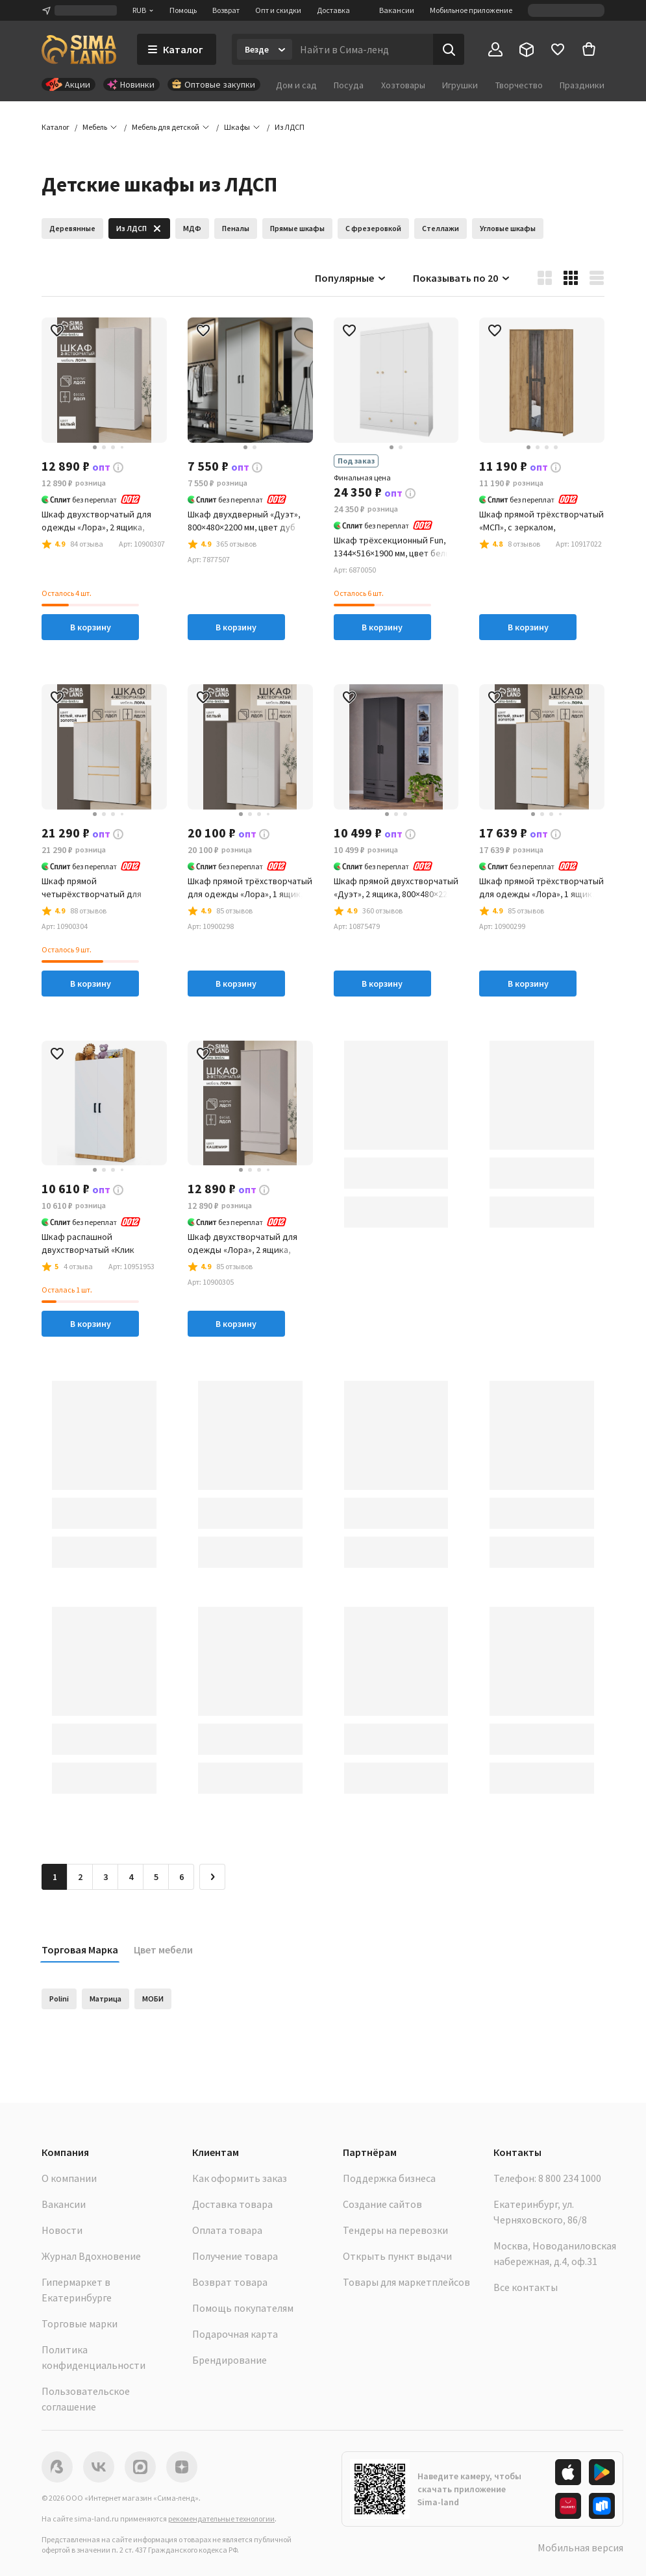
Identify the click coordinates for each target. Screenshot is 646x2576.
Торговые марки (80, 2323)
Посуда (349, 85)
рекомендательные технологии (221, 2518)
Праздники (582, 85)
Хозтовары (403, 85)
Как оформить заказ (239, 2178)
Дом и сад (296, 85)
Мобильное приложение (471, 10)
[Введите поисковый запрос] (362, 49)
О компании (69, 2178)
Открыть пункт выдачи (397, 2255)
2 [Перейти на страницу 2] (80, 1877)
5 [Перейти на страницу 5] (156, 1877)
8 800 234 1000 (569, 2178)
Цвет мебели (163, 1949)
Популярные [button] (351, 277)
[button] (289, 127)
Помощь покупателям (242, 2307)
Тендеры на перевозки (395, 2229)
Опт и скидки (278, 10)
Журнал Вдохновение (91, 2255)
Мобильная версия (580, 2547)
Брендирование (229, 2359)
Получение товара (235, 2255)
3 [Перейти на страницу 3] (105, 1877)
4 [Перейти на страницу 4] (131, 1877)
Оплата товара (227, 2229)
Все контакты (525, 2287)
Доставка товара (232, 2204)
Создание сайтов (382, 2204)
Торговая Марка (80, 1949)
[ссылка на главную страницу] (79, 49)
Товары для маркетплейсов (406, 2281)
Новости (62, 2229)
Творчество (519, 85)
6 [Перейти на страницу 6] (181, 1877)
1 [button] (55, 1877)
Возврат (226, 10)
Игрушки (460, 85)
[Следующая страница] (212, 1877)
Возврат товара (229, 2281)
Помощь (183, 10)
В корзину (90, 627)
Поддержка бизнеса (389, 2178)
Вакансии (396, 10)
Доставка (333, 10)
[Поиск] (448, 49)
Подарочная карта (235, 2333)
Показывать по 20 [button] (462, 277)
